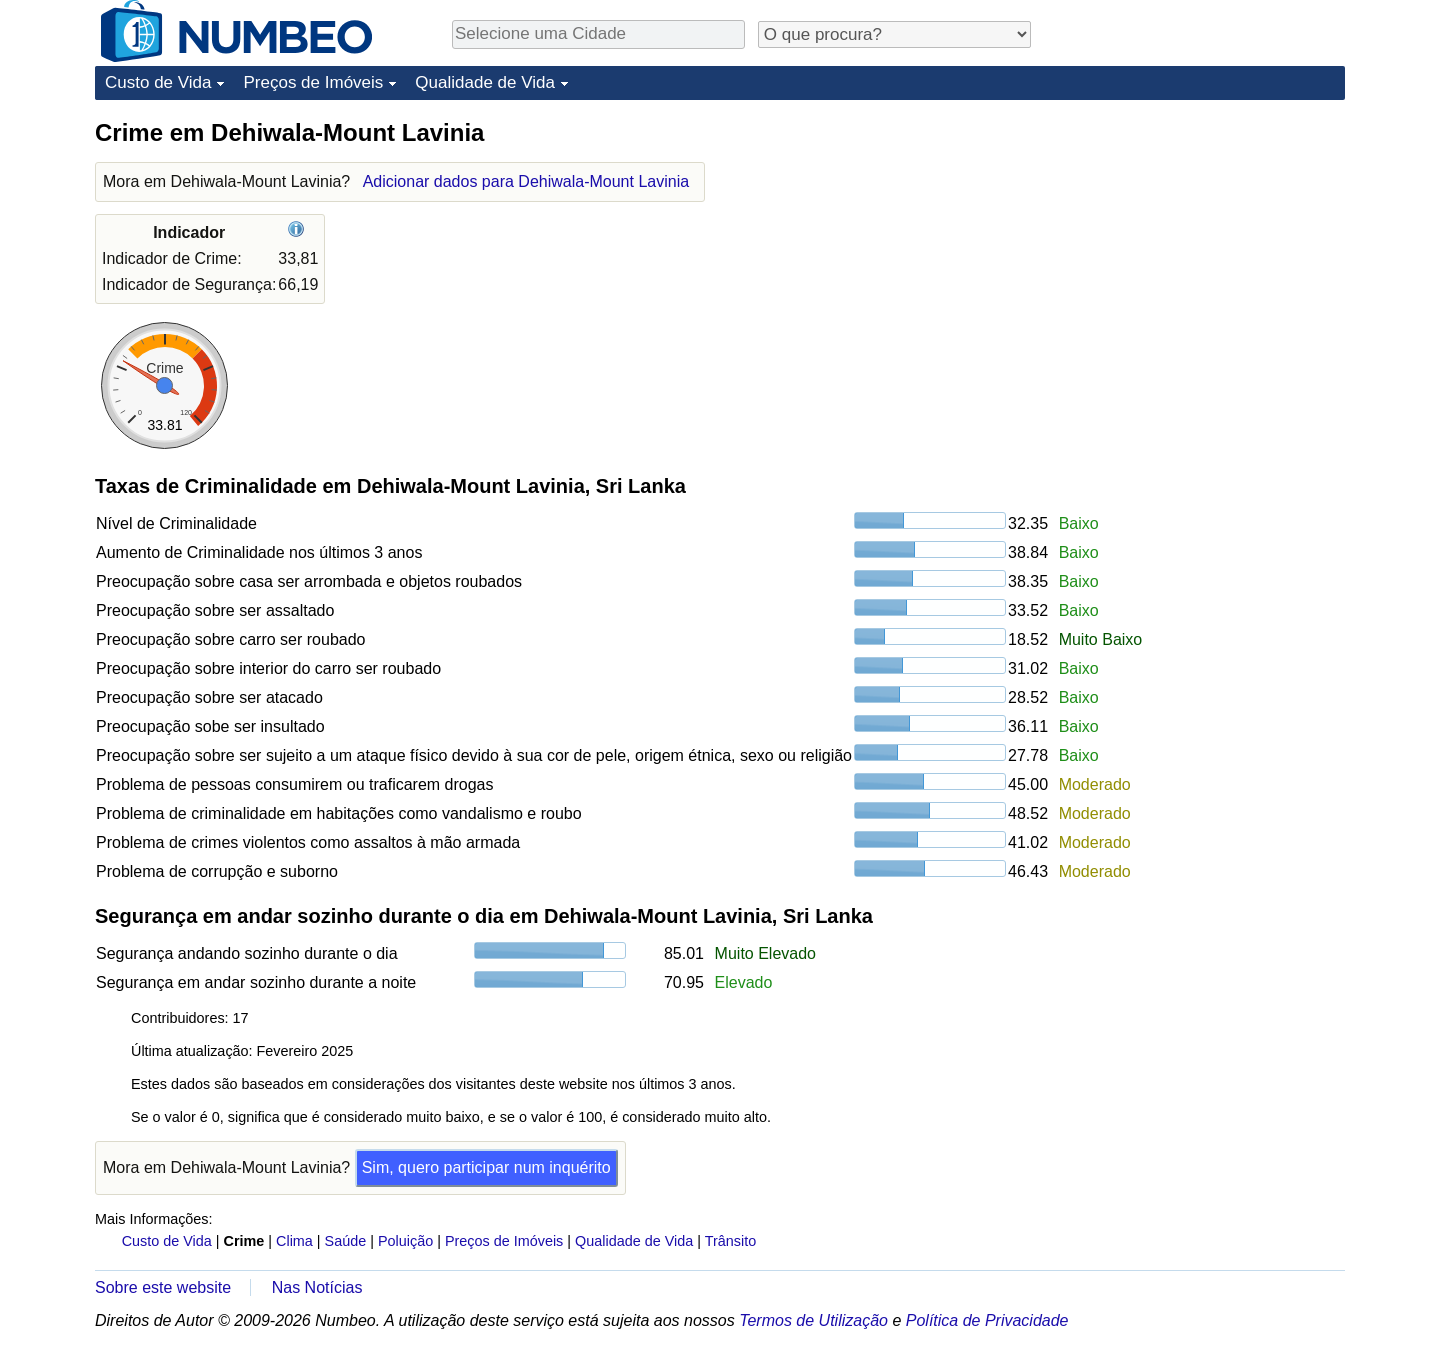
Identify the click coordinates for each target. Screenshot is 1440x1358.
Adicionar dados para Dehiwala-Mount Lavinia (526, 181)
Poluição (405, 1241)
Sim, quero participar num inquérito (486, 1167)
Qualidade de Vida (485, 82)
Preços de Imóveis (313, 82)
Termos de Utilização (813, 1320)
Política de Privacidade (987, 1320)
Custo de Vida (158, 82)
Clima (294, 1241)
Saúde (346, 1241)
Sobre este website (163, 1287)
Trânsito (730, 1241)
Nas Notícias (317, 1287)
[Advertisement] (1195, 242)
